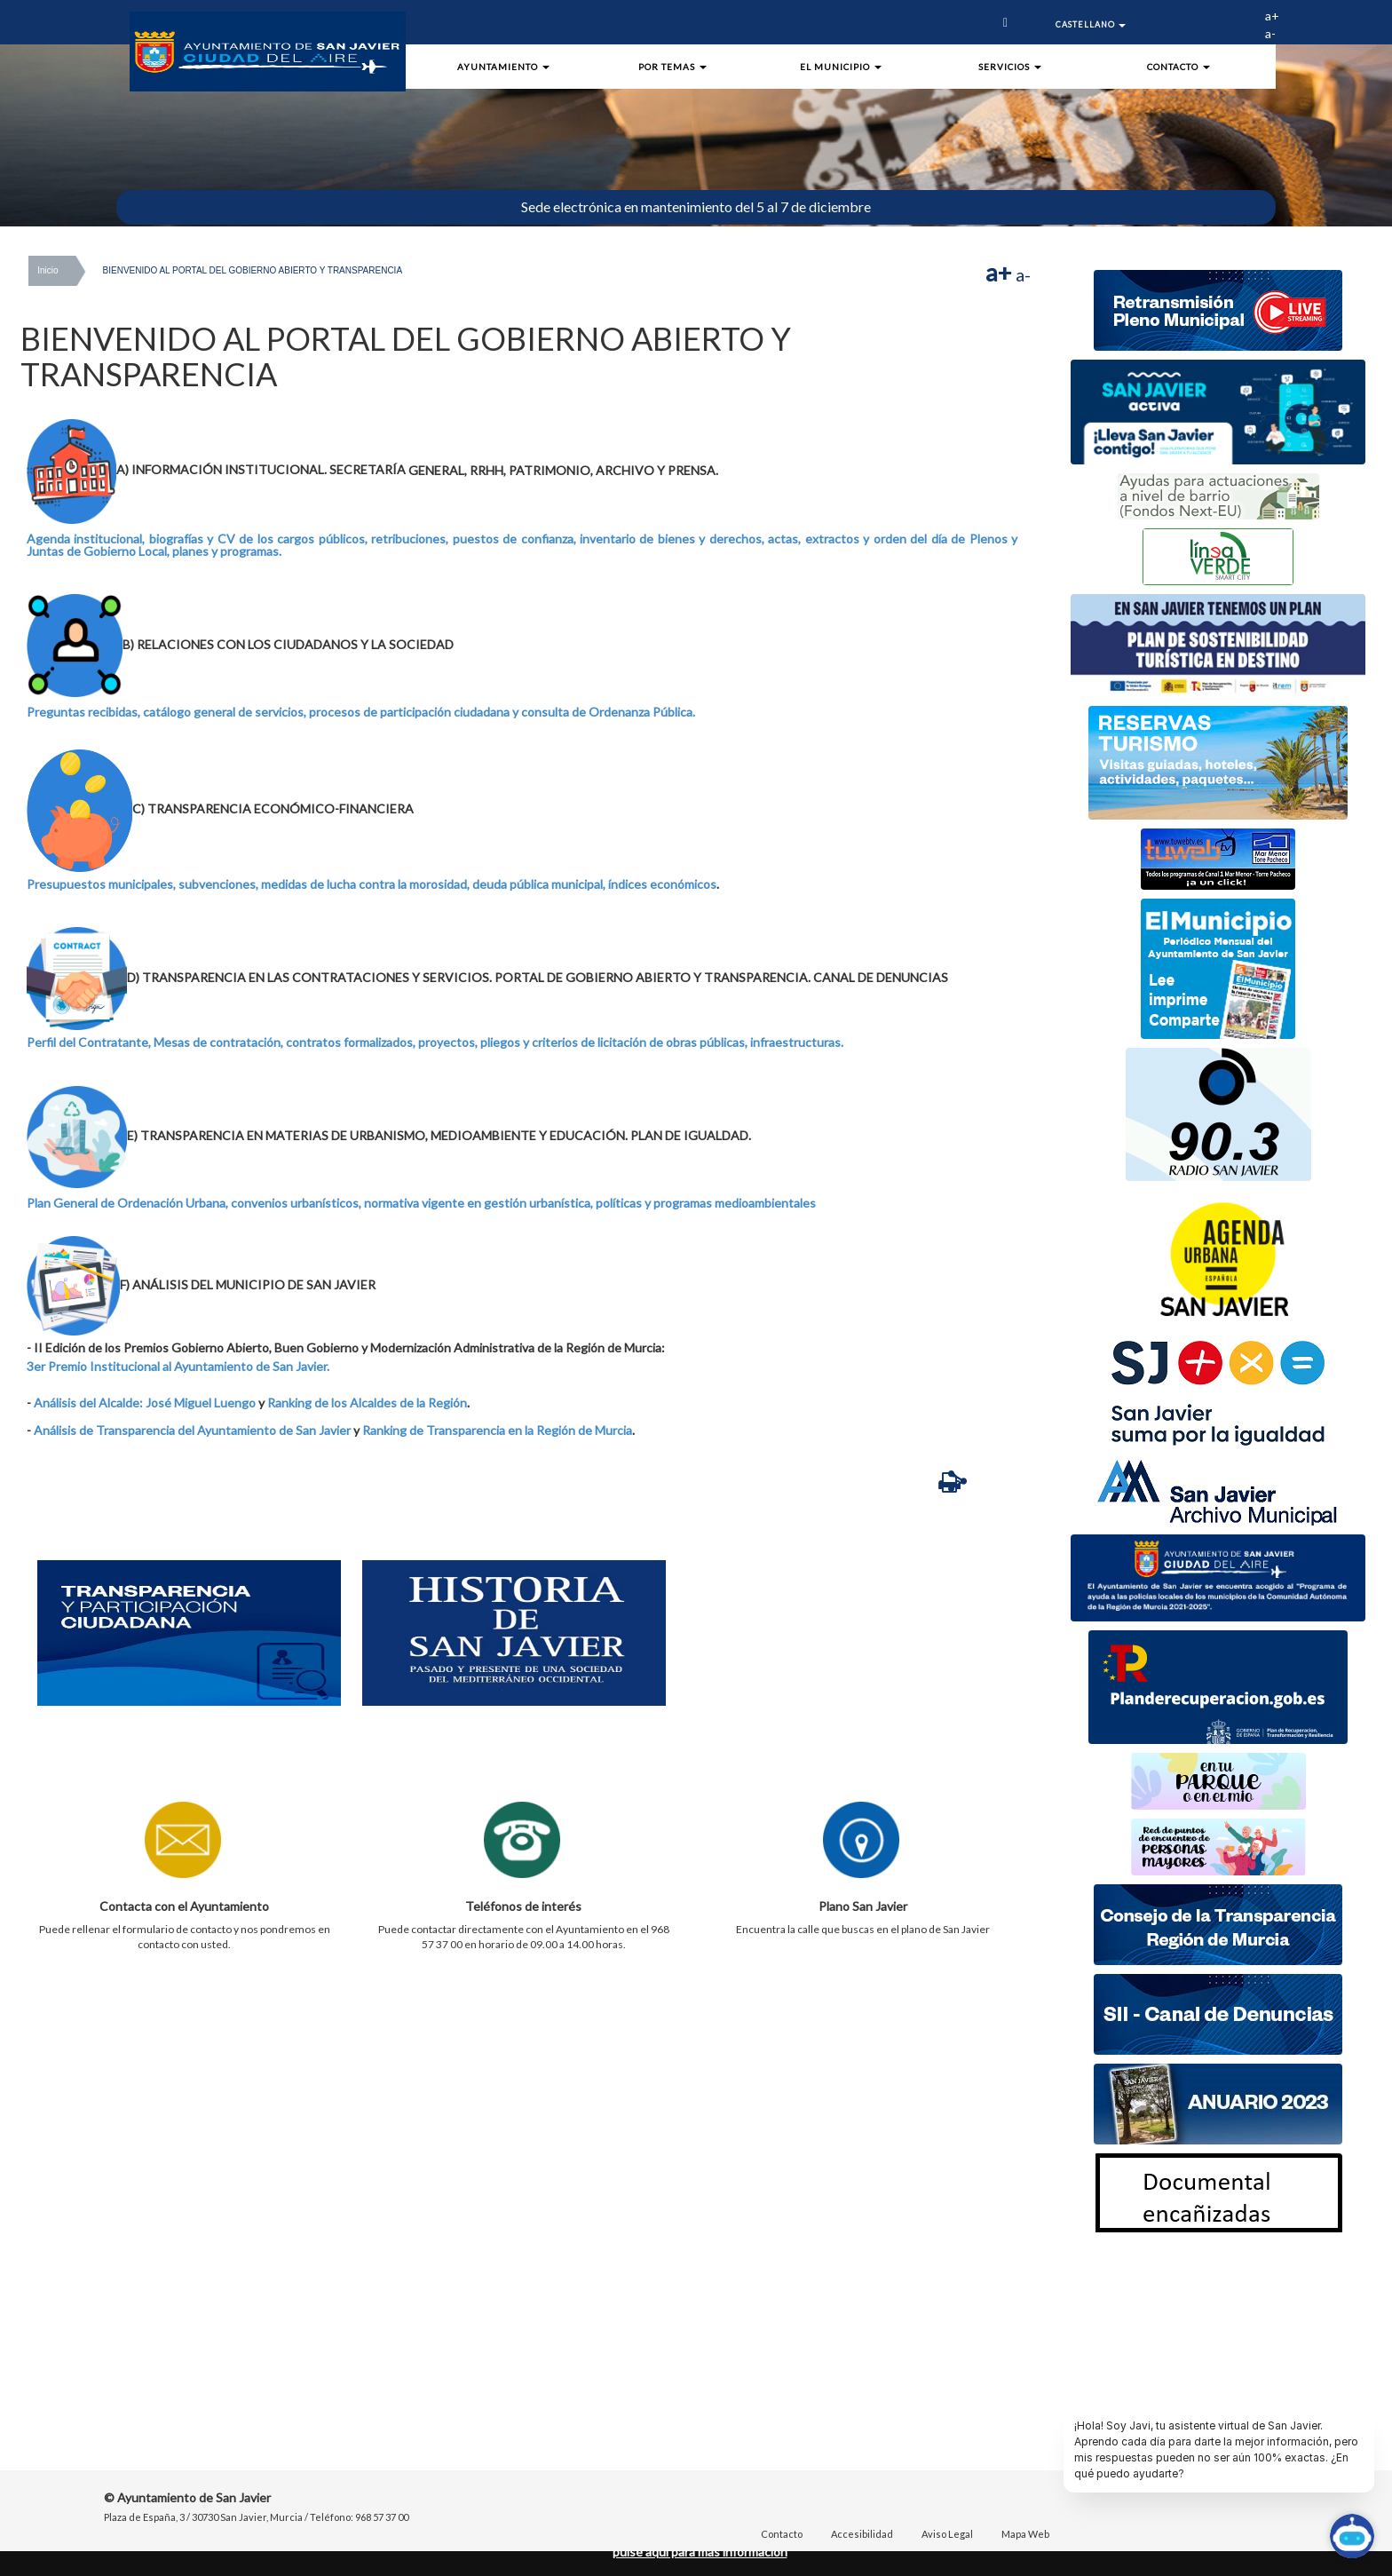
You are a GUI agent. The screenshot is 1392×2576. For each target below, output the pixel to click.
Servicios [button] (1009, 66)
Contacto (782, 2534)
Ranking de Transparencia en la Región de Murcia (497, 1430)
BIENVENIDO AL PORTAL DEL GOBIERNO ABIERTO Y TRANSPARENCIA (253, 270)
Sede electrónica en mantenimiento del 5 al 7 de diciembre (696, 206)
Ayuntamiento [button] (503, 66)
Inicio (47, 270)
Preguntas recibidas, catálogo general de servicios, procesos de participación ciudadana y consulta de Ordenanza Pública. (361, 711)
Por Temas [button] (672, 66)
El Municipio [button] (841, 66)
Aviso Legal (947, 2534)
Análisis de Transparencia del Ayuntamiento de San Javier (192, 1430)
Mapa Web (1025, 2534)
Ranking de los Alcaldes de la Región (367, 1402)
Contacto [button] (1178, 66)
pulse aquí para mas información (700, 2551)
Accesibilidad (862, 2534)
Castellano (1091, 24)
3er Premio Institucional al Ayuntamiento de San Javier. (178, 1366)
